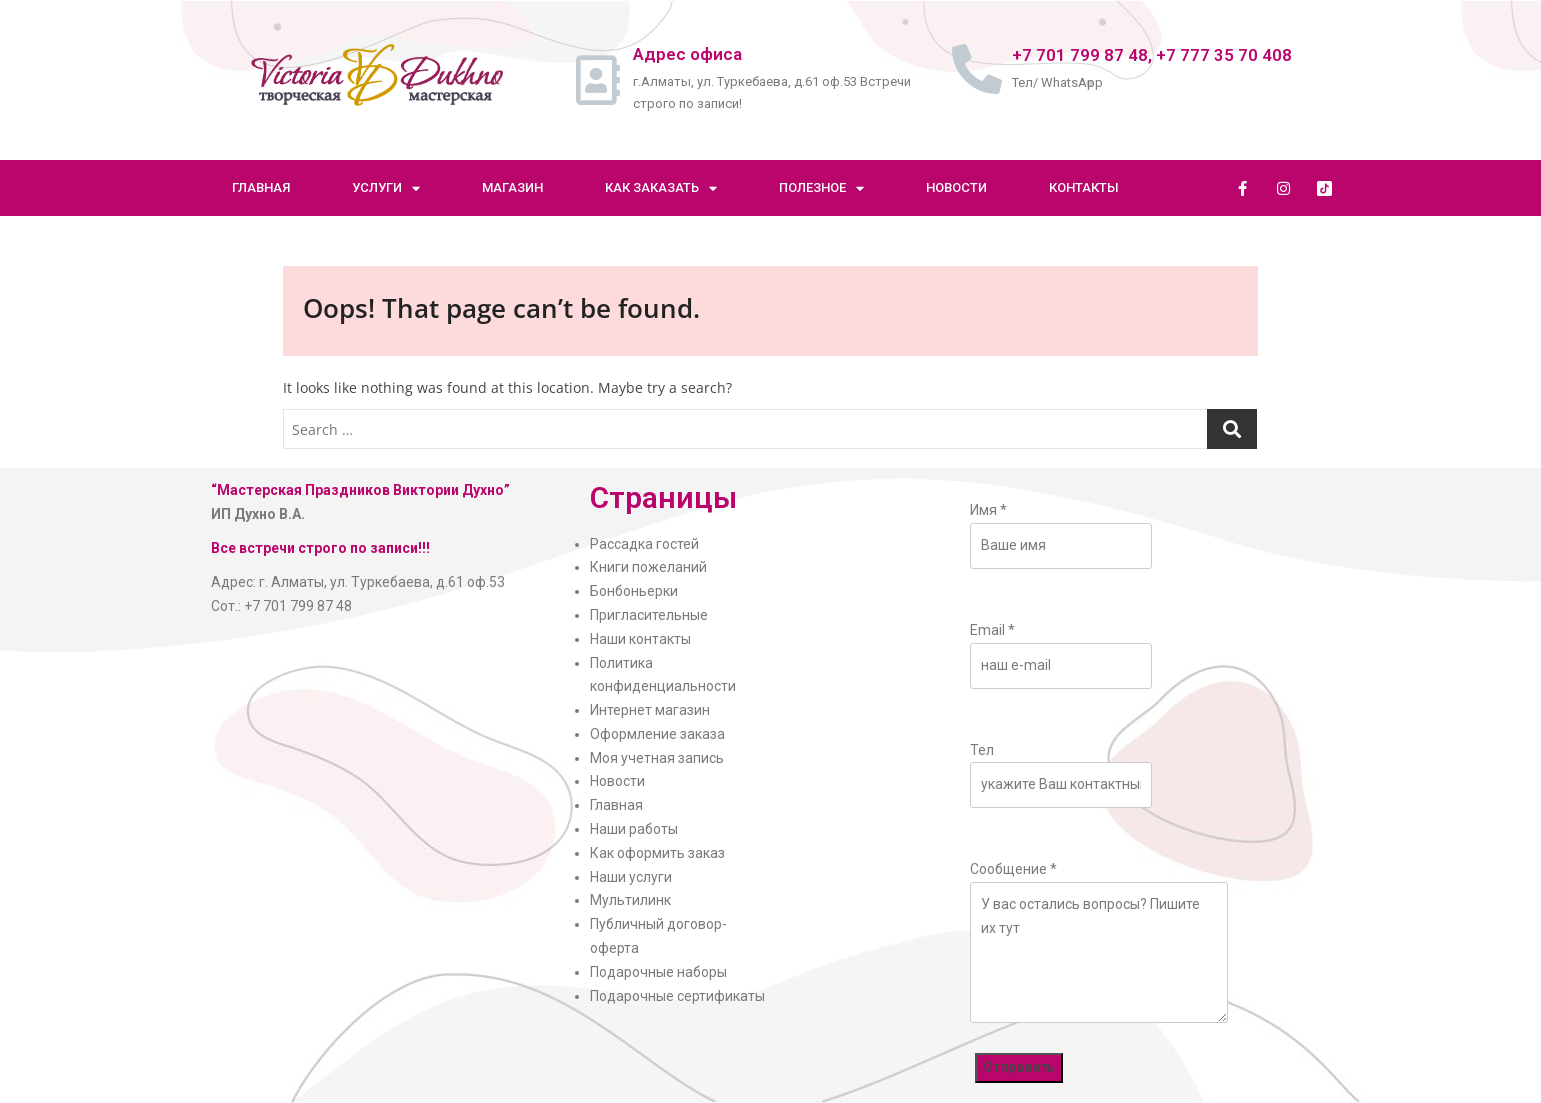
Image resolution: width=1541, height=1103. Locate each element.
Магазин (512, 187)
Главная (261, 187)
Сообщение (1013, 869)
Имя (988, 510)
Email (992, 630)
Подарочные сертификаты (677, 996)
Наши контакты (640, 639)
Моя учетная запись (657, 758)
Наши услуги (631, 877)
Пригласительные (649, 615)
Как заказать (661, 188)
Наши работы (634, 829)
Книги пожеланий (648, 567)
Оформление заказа (657, 734)
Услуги (386, 188)
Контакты (1084, 187)
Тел (982, 750)
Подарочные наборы (658, 972)
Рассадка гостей (644, 544)
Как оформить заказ (657, 853)
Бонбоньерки (634, 591)
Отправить (1019, 1067)
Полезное (821, 188)
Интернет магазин (650, 710)
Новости (956, 187)
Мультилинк (630, 900)
